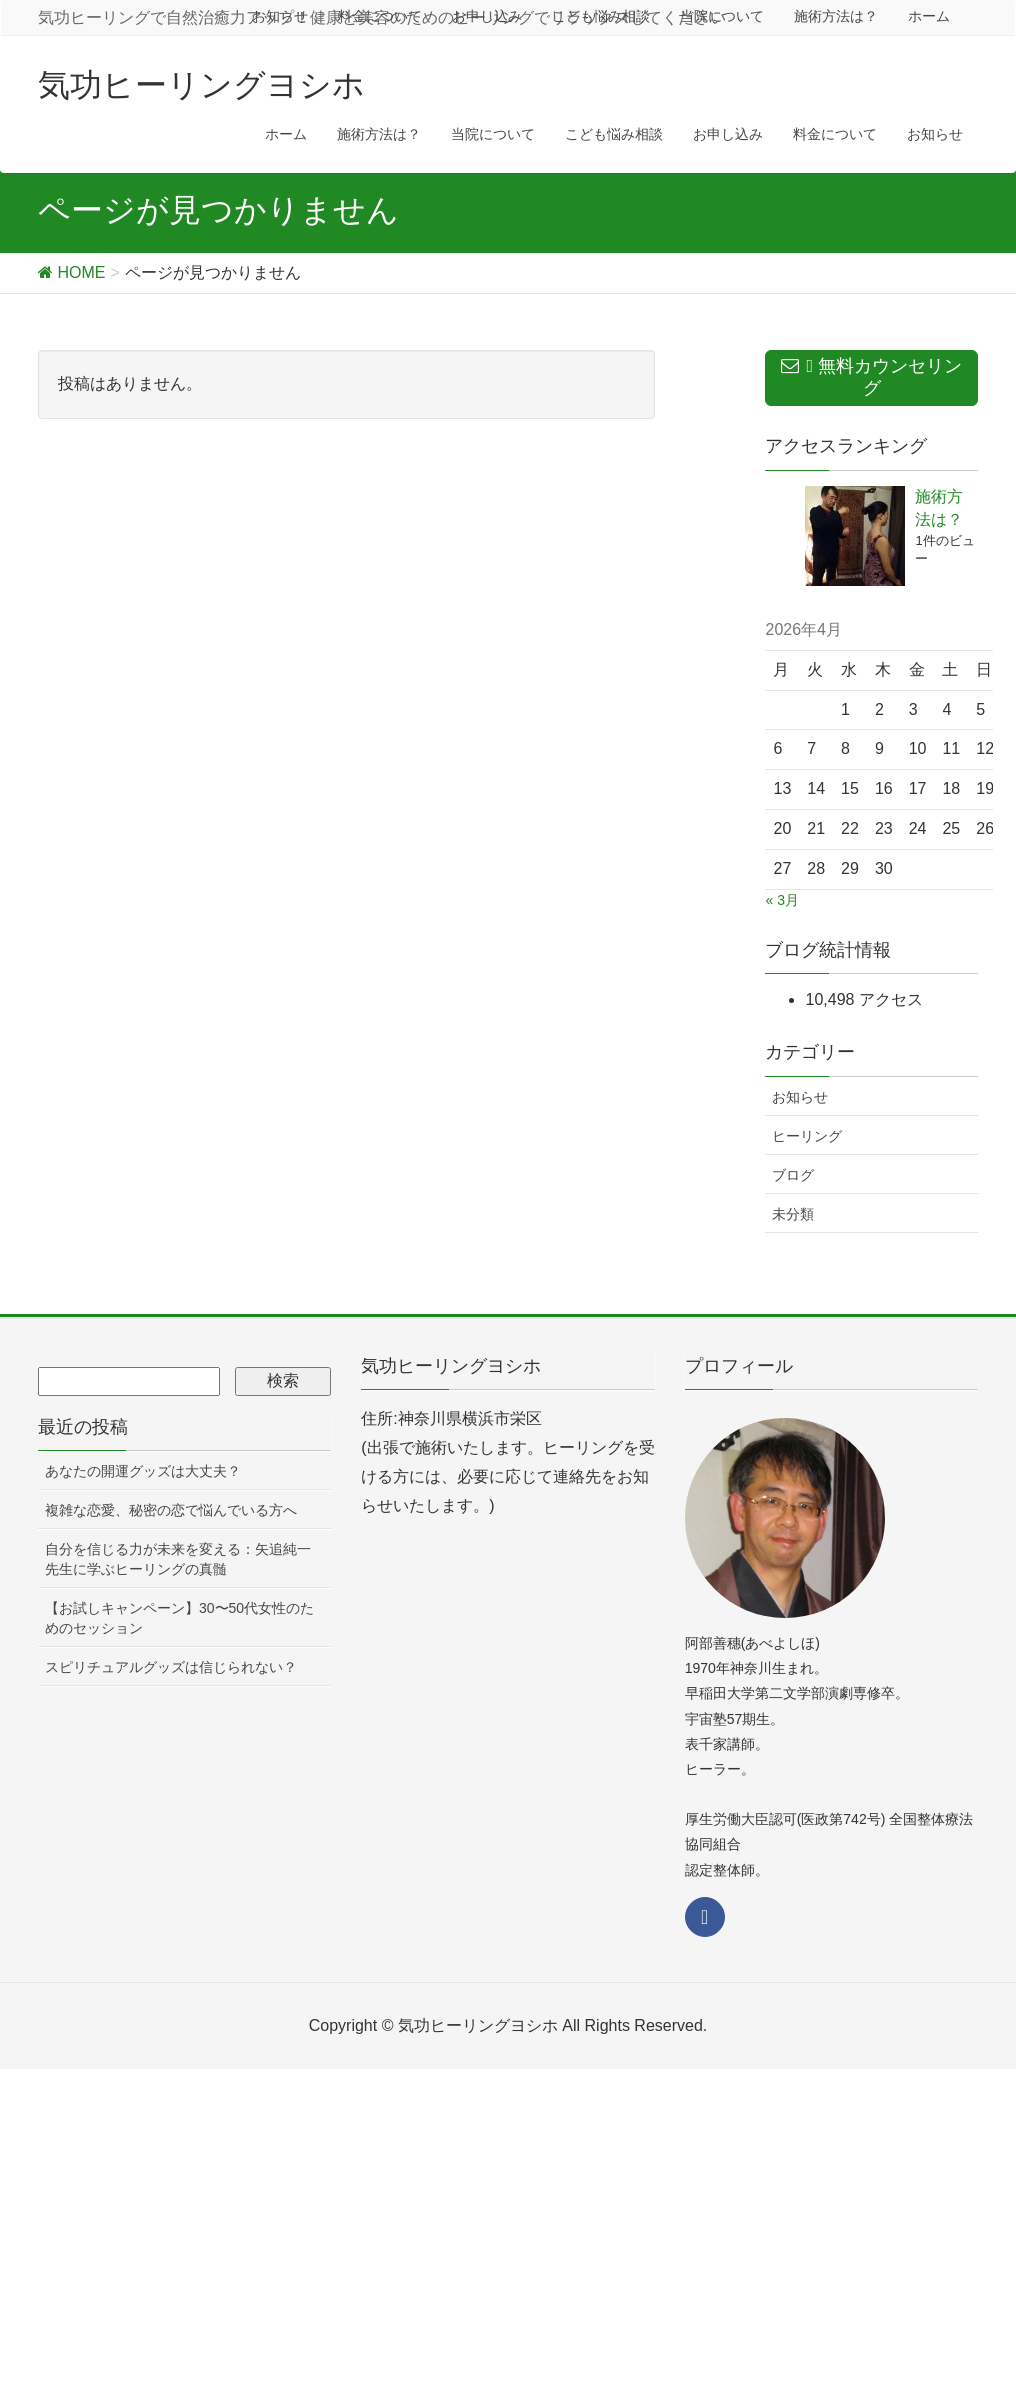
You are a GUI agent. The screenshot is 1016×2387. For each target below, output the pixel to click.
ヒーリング (807, 1136)
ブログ (793, 1175)
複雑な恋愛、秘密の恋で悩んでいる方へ (171, 1510)
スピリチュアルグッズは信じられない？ (171, 1667)
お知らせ (800, 1097)
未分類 (793, 1214)
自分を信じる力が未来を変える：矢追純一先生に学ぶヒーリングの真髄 (178, 1559)
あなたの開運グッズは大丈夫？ (143, 1471)
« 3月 (781, 900)
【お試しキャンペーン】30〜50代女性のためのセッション (179, 1618)
